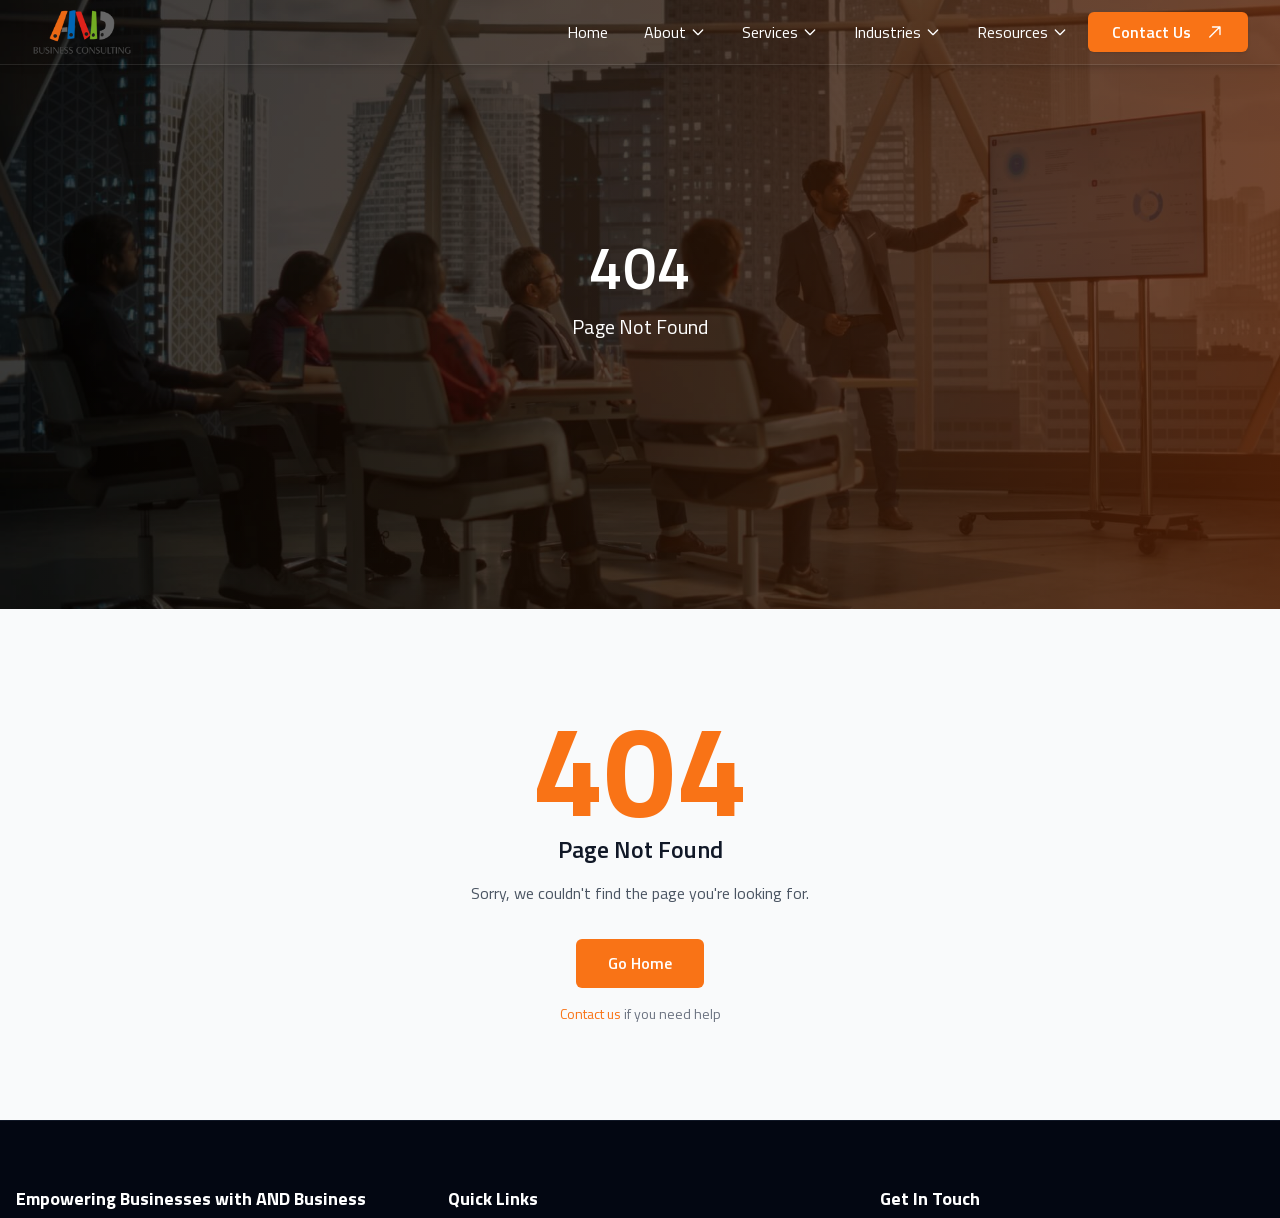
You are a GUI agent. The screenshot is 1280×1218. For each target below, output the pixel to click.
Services (780, 32)
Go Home (640, 963)
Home (587, 32)
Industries (897, 32)
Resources (1022, 32)
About (675, 32)
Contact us (590, 1013)
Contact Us (1167, 32)
